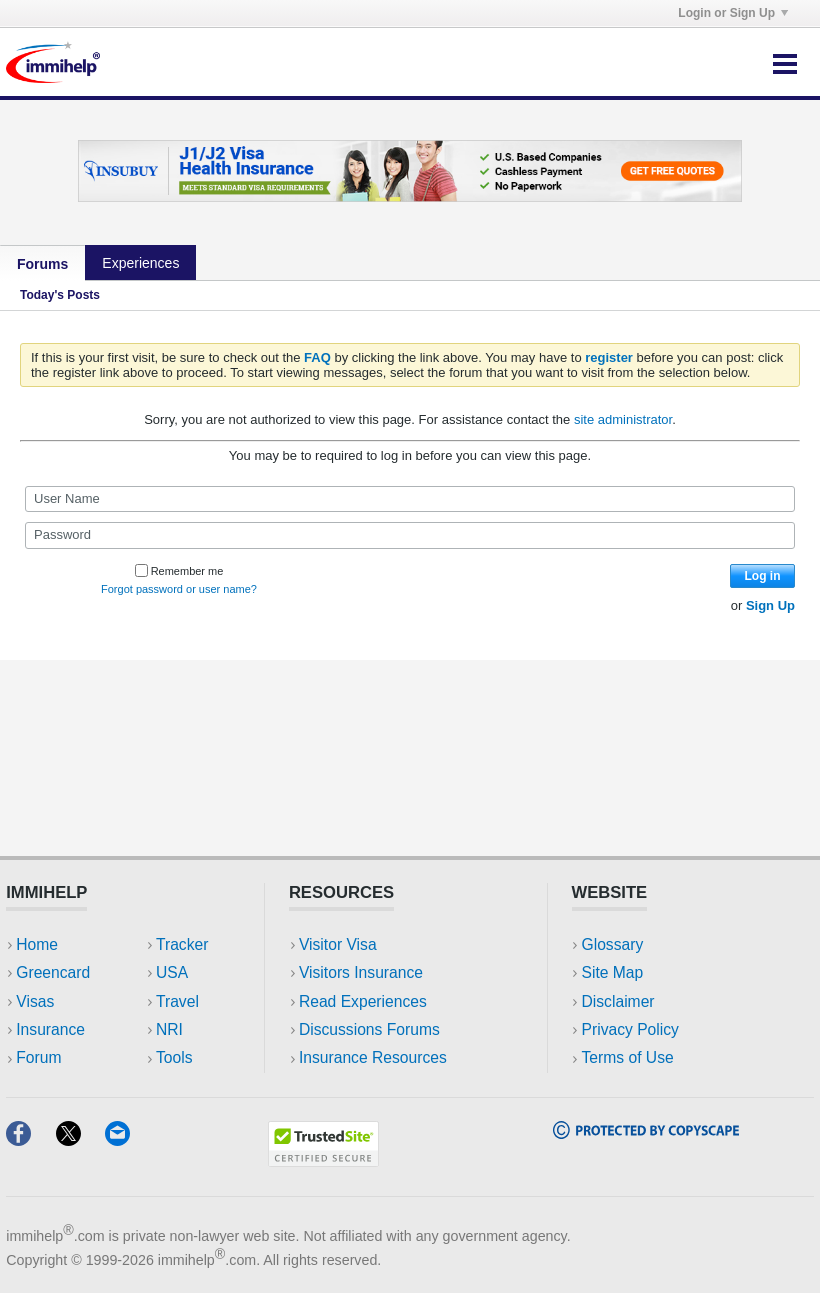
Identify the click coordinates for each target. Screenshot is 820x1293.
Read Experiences (363, 1001)
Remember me (179, 571)
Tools (174, 1057)
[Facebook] (30, 1139)
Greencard (53, 972)
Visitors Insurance (361, 972)
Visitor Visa (338, 944)
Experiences (140, 263)
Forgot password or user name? (179, 589)
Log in (763, 576)
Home (37, 944)
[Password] (410, 535)
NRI (169, 1029)
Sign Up (770, 605)
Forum (38, 1057)
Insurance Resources (373, 1057)
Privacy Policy (630, 1029)
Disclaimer (618, 1001)
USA (172, 972)
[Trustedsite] (323, 1160)
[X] (80, 1139)
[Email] (127, 1139)
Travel (177, 1001)
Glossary (613, 944)
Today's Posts (60, 295)
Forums (42, 264)
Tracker (182, 944)
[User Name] (410, 499)
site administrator (623, 419)
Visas (35, 1001)
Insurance (50, 1029)
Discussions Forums (369, 1029)
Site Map (613, 972)
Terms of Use (628, 1057)
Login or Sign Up (733, 13)
